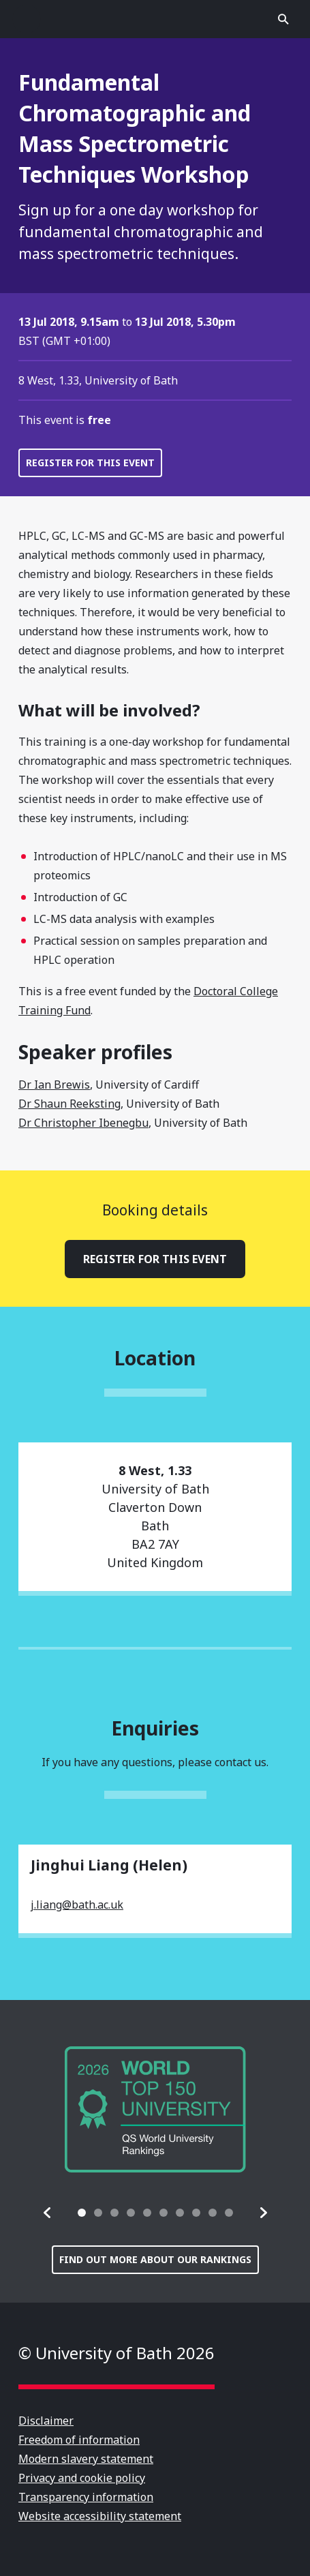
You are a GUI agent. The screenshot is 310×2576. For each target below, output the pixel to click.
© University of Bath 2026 (116, 2353)
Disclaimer (46, 2420)
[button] (47, 2212)
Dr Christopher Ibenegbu (83, 1122)
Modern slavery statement (85, 2458)
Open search (283, 19)
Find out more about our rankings (155, 2259)
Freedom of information (79, 2439)
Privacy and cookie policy (81, 2477)
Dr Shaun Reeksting (69, 1103)
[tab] (82, 2213)
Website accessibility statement (99, 2516)
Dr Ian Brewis (54, 1084)
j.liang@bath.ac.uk (77, 1904)
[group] (155, 2109)
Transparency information (85, 2496)
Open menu (26, 19)
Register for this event (90, 462)
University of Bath (155, 19)
